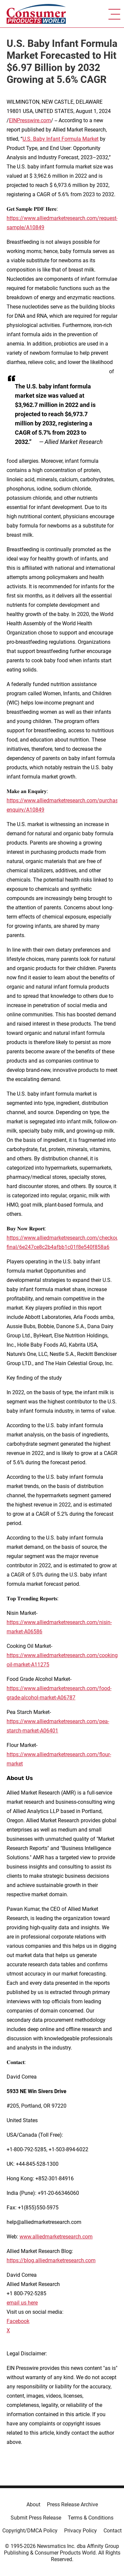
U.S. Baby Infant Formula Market (60, 139)
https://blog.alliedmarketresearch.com (51, 2260)
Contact (112, 2530)
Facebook (18, 2321)
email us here (22, 2303)
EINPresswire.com (30, 120)
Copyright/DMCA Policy (30, 2530)
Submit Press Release (36, 2518)
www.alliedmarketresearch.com (56, 2236)
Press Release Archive (72, 2504)
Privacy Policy (80, 2530)
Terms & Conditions (90, 2518)
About (33, 2504)
